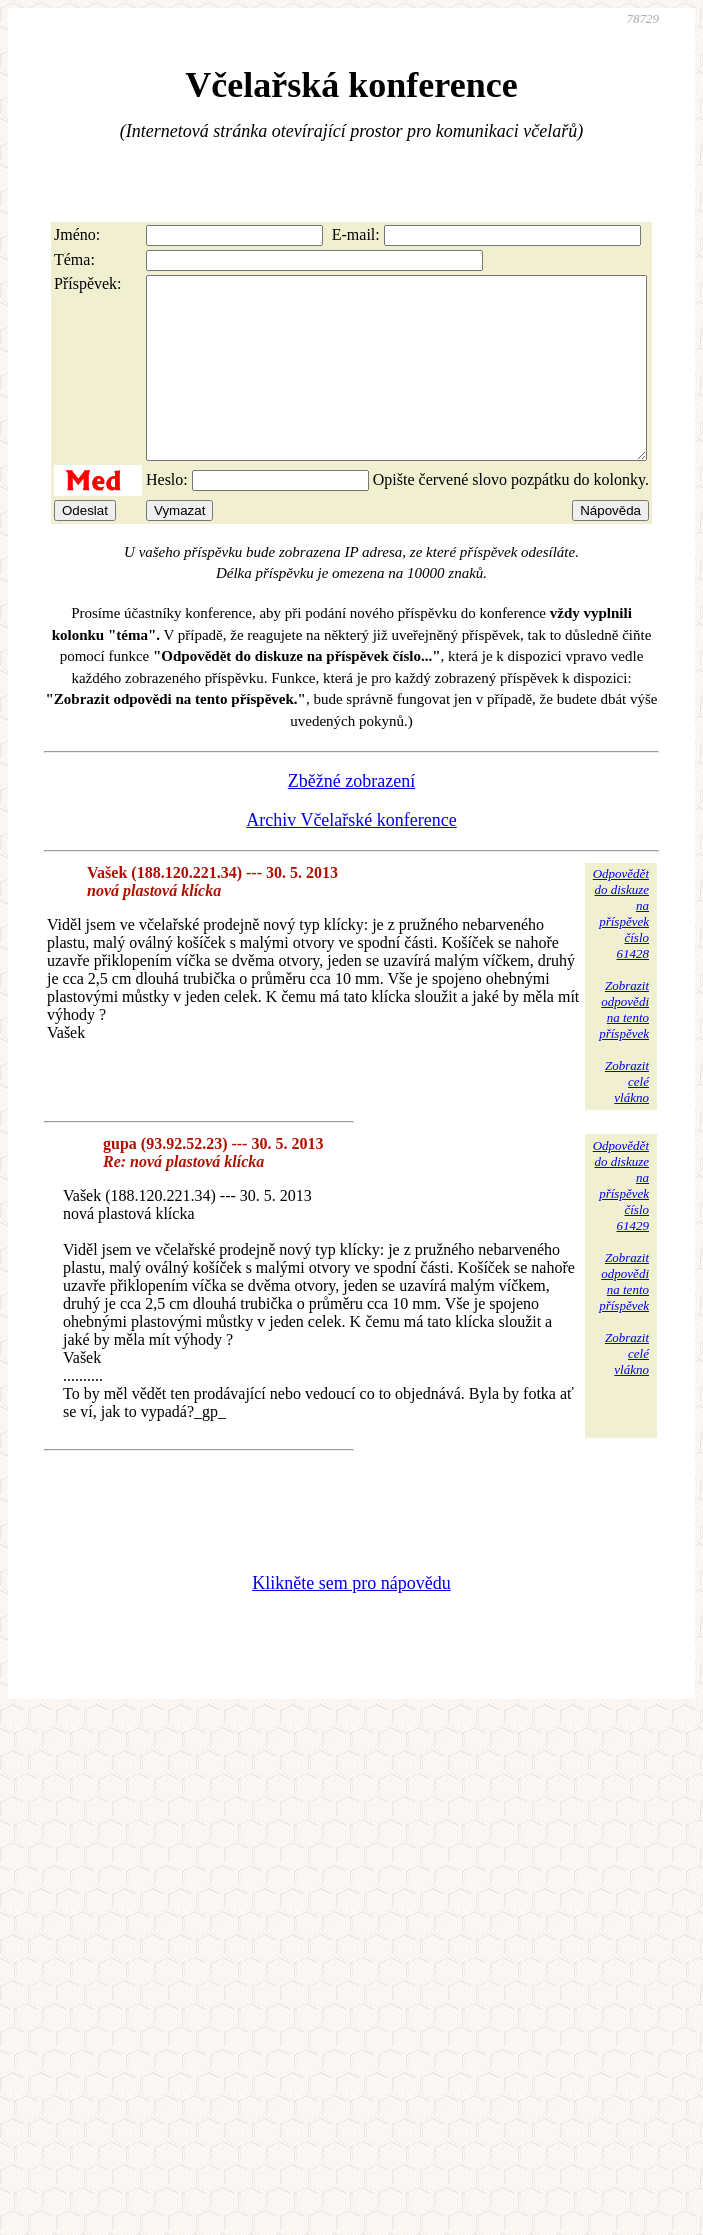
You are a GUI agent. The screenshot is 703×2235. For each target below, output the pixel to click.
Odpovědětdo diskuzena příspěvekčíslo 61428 (621, 949)
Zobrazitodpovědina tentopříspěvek (624, 1045)
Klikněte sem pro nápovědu (351, 1619)
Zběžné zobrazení (351, 817)
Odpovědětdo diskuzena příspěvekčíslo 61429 (621, 1221)
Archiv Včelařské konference (351, 856)
